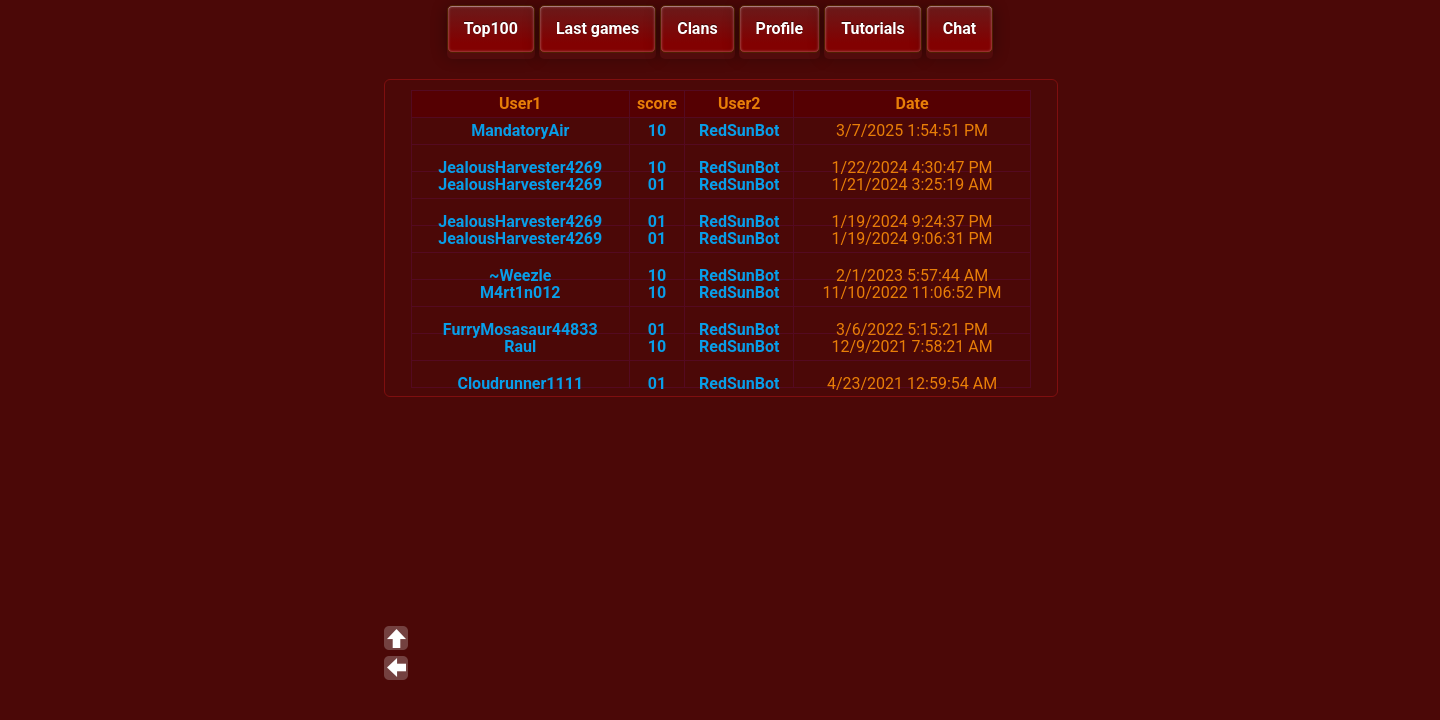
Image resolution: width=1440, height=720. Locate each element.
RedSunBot (739, 130)
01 (657, 184)
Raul (520, 346)
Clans (697, 28)
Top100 (491, 28)
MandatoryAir (520, 130)
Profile (780, 28)
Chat (959, 28)
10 (657, 130)
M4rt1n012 (520, 292)
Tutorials (873, 28)
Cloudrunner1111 (520, 383)
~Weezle (520, 275)
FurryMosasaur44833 (520, 329)
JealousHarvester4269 (520, 167)
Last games (597, 28)
